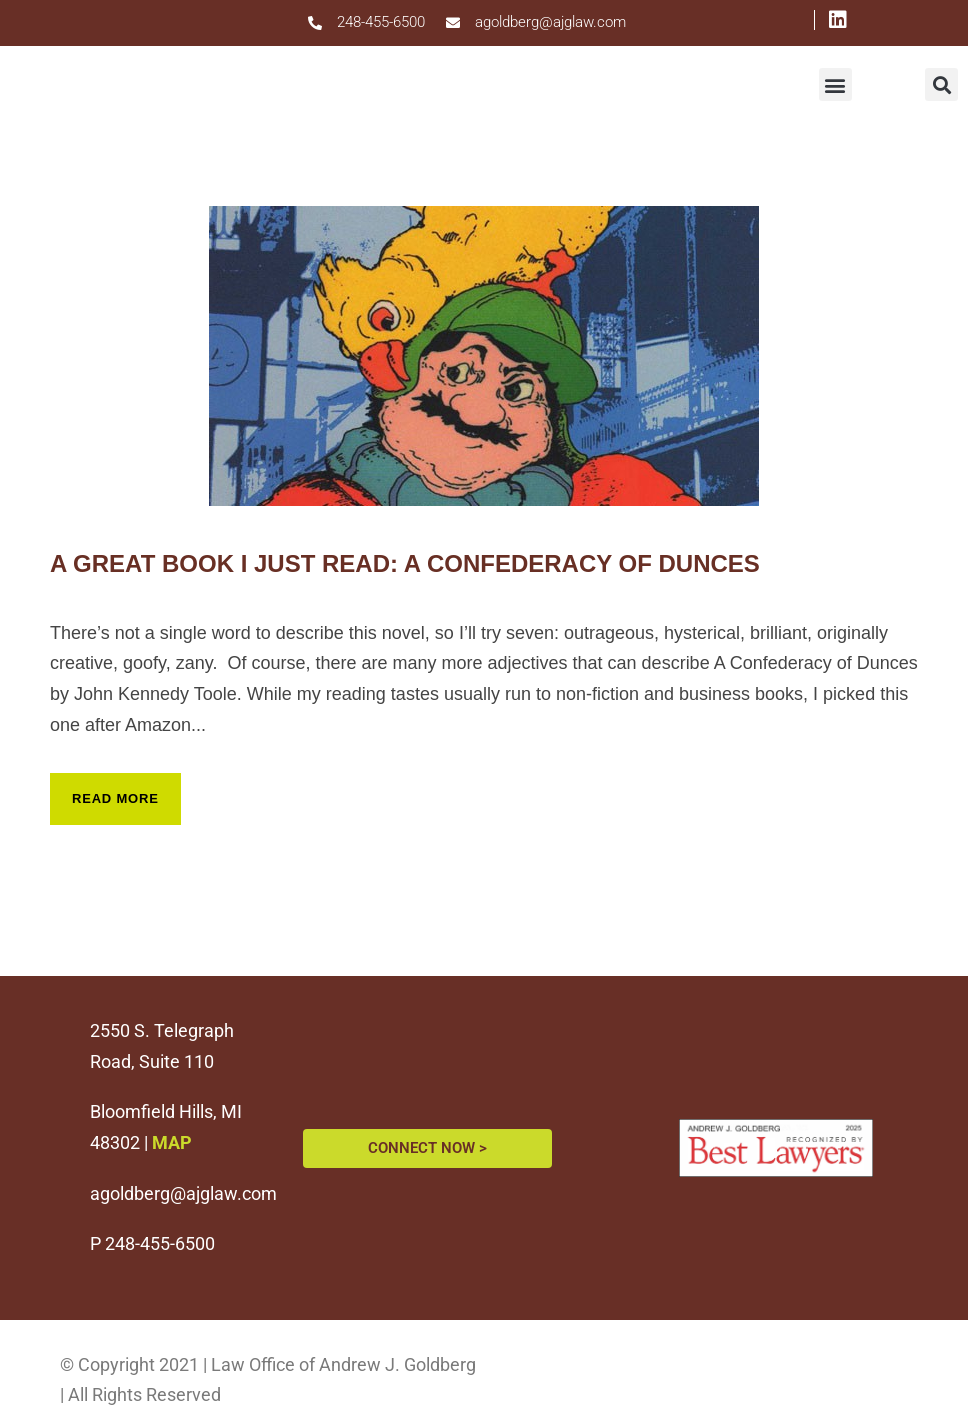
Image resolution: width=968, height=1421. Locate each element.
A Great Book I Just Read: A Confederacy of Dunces (405, 563)
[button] (835, 84)
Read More (115, 798)
